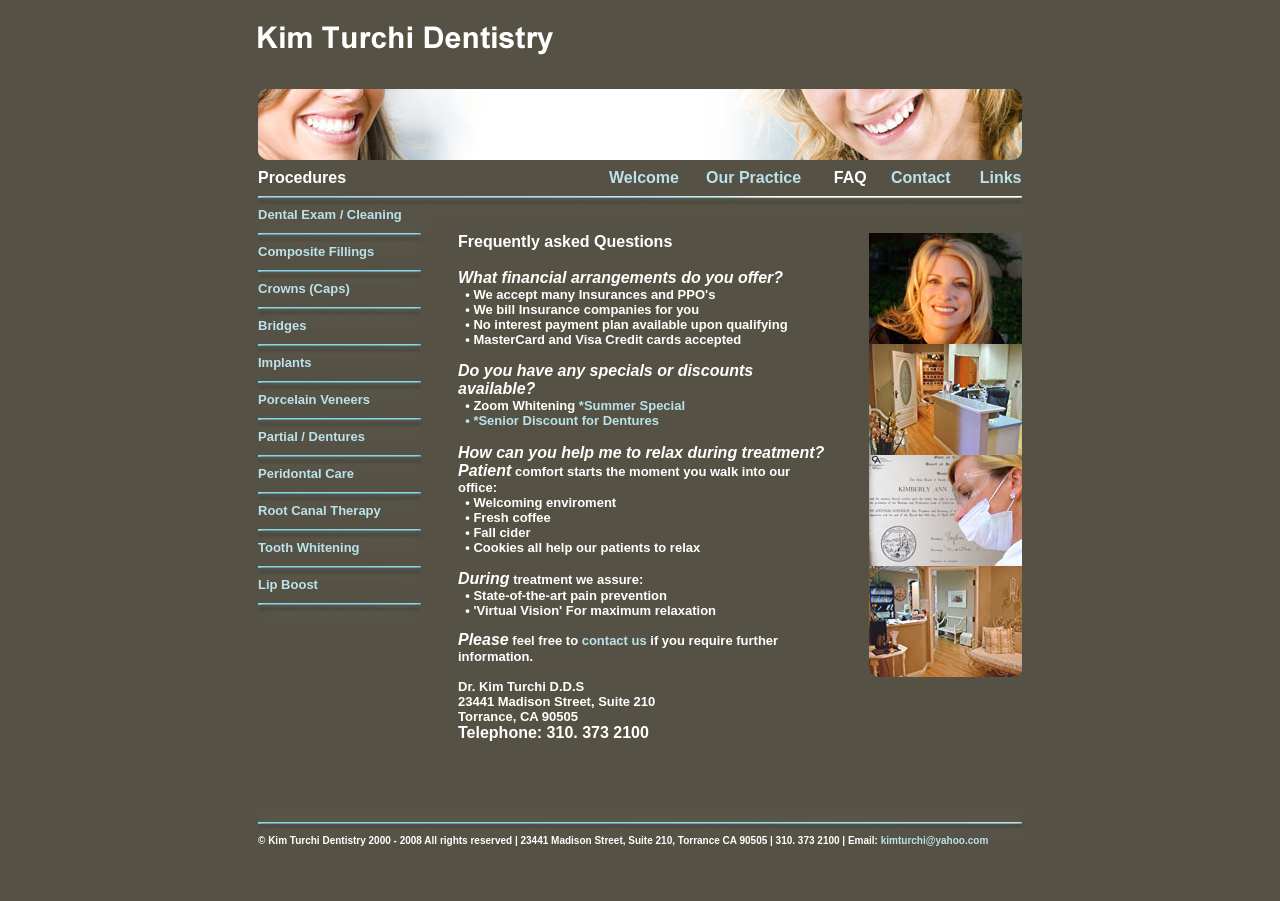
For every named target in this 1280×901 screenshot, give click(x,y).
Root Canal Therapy (319, 510)
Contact (921, 177)
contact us (616, 640)
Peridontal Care (306, 473)
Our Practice (753, 177)
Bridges (282, 325)
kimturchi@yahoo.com (935, 840)
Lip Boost (288, 584)
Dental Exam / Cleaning (330, 214)
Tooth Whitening (309, 547)
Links (987, 177)
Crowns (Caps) (304, 288)
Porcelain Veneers (314, 399)
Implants (284, 362)
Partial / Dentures (311, 436)
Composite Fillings (316, 251)
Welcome (644, 177)
